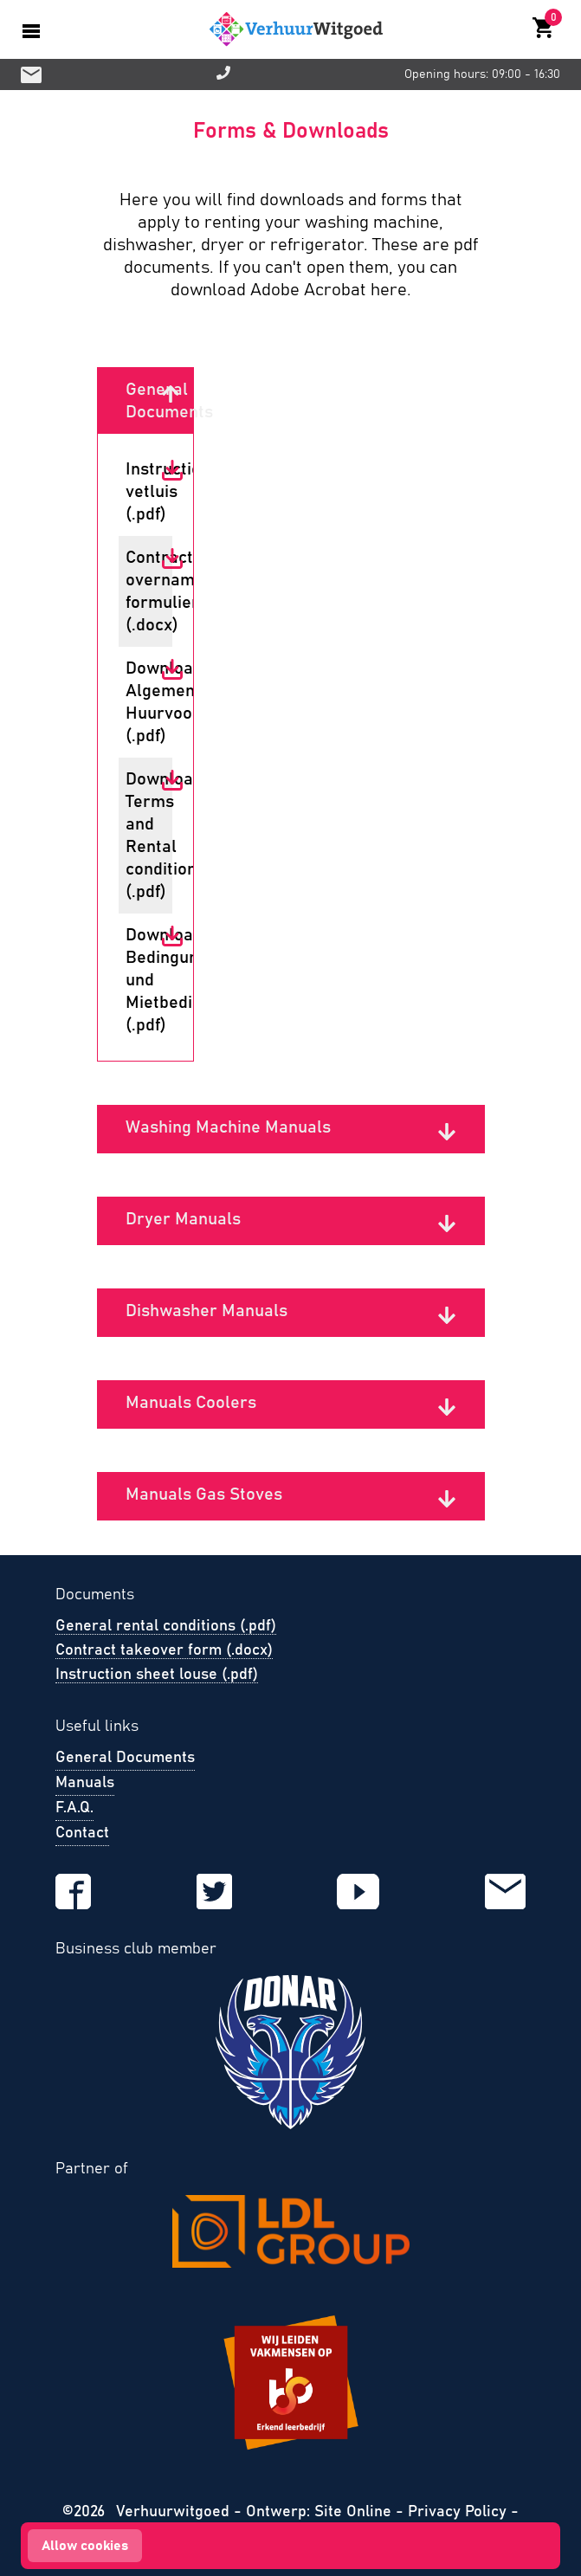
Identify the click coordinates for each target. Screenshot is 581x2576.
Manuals (84, 1783)
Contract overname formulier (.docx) (144, 591)
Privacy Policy (457, 2512)
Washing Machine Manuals (228, 1127)
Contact (82, 1833)
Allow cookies (85, 2546)
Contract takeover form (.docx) (164, 1650)
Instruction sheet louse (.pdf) (156, 1674)
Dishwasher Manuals (206, 1311)
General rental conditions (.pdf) (165, 1626)
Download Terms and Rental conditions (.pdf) (144, 836)
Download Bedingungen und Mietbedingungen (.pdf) (144, 980)
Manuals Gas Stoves (204, 1494)
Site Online (355, 2512)
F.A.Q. (74, 1808)
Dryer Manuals (183, 1219)
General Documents (144, 401)
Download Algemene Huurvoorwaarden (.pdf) (144, 702)
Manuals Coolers (191, 1402)
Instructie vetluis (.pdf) (144, 492)
